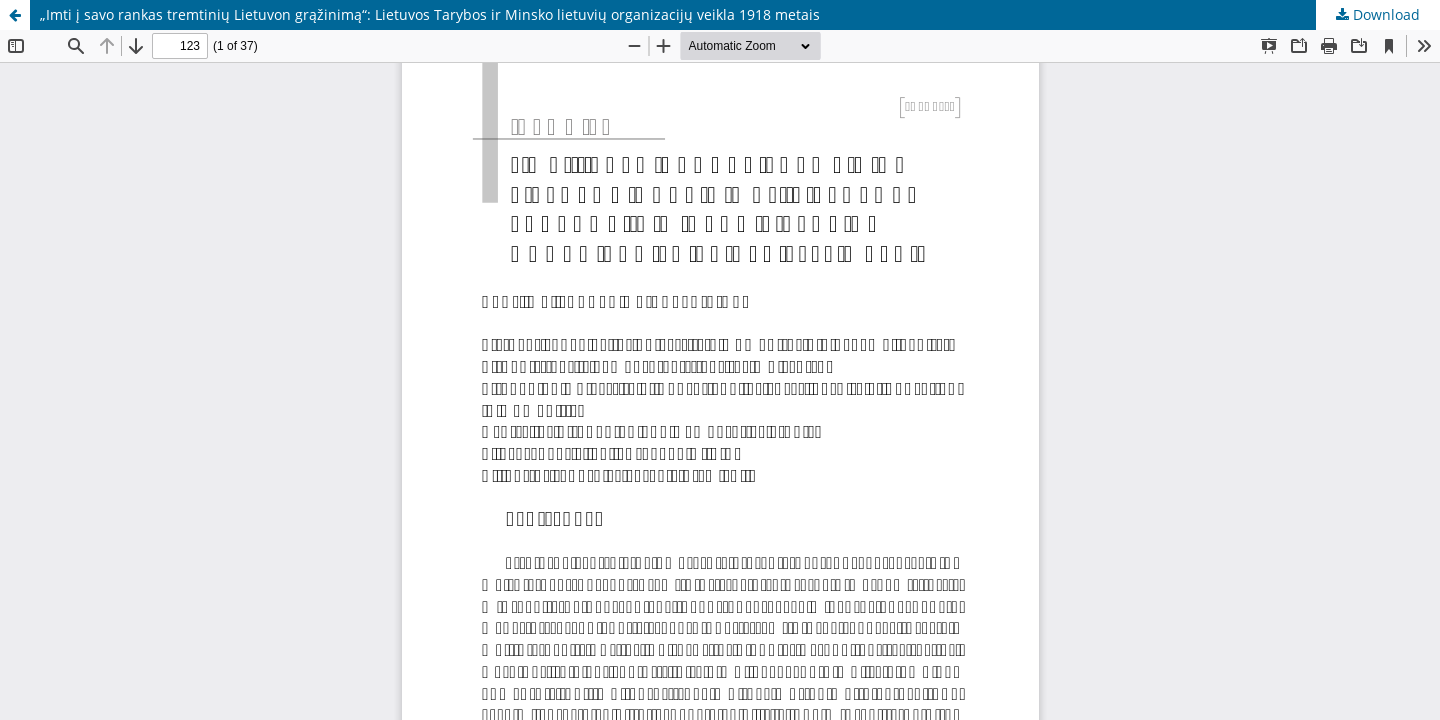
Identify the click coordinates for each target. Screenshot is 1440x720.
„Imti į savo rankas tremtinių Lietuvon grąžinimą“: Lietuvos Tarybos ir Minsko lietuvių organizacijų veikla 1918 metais (430, 14)
